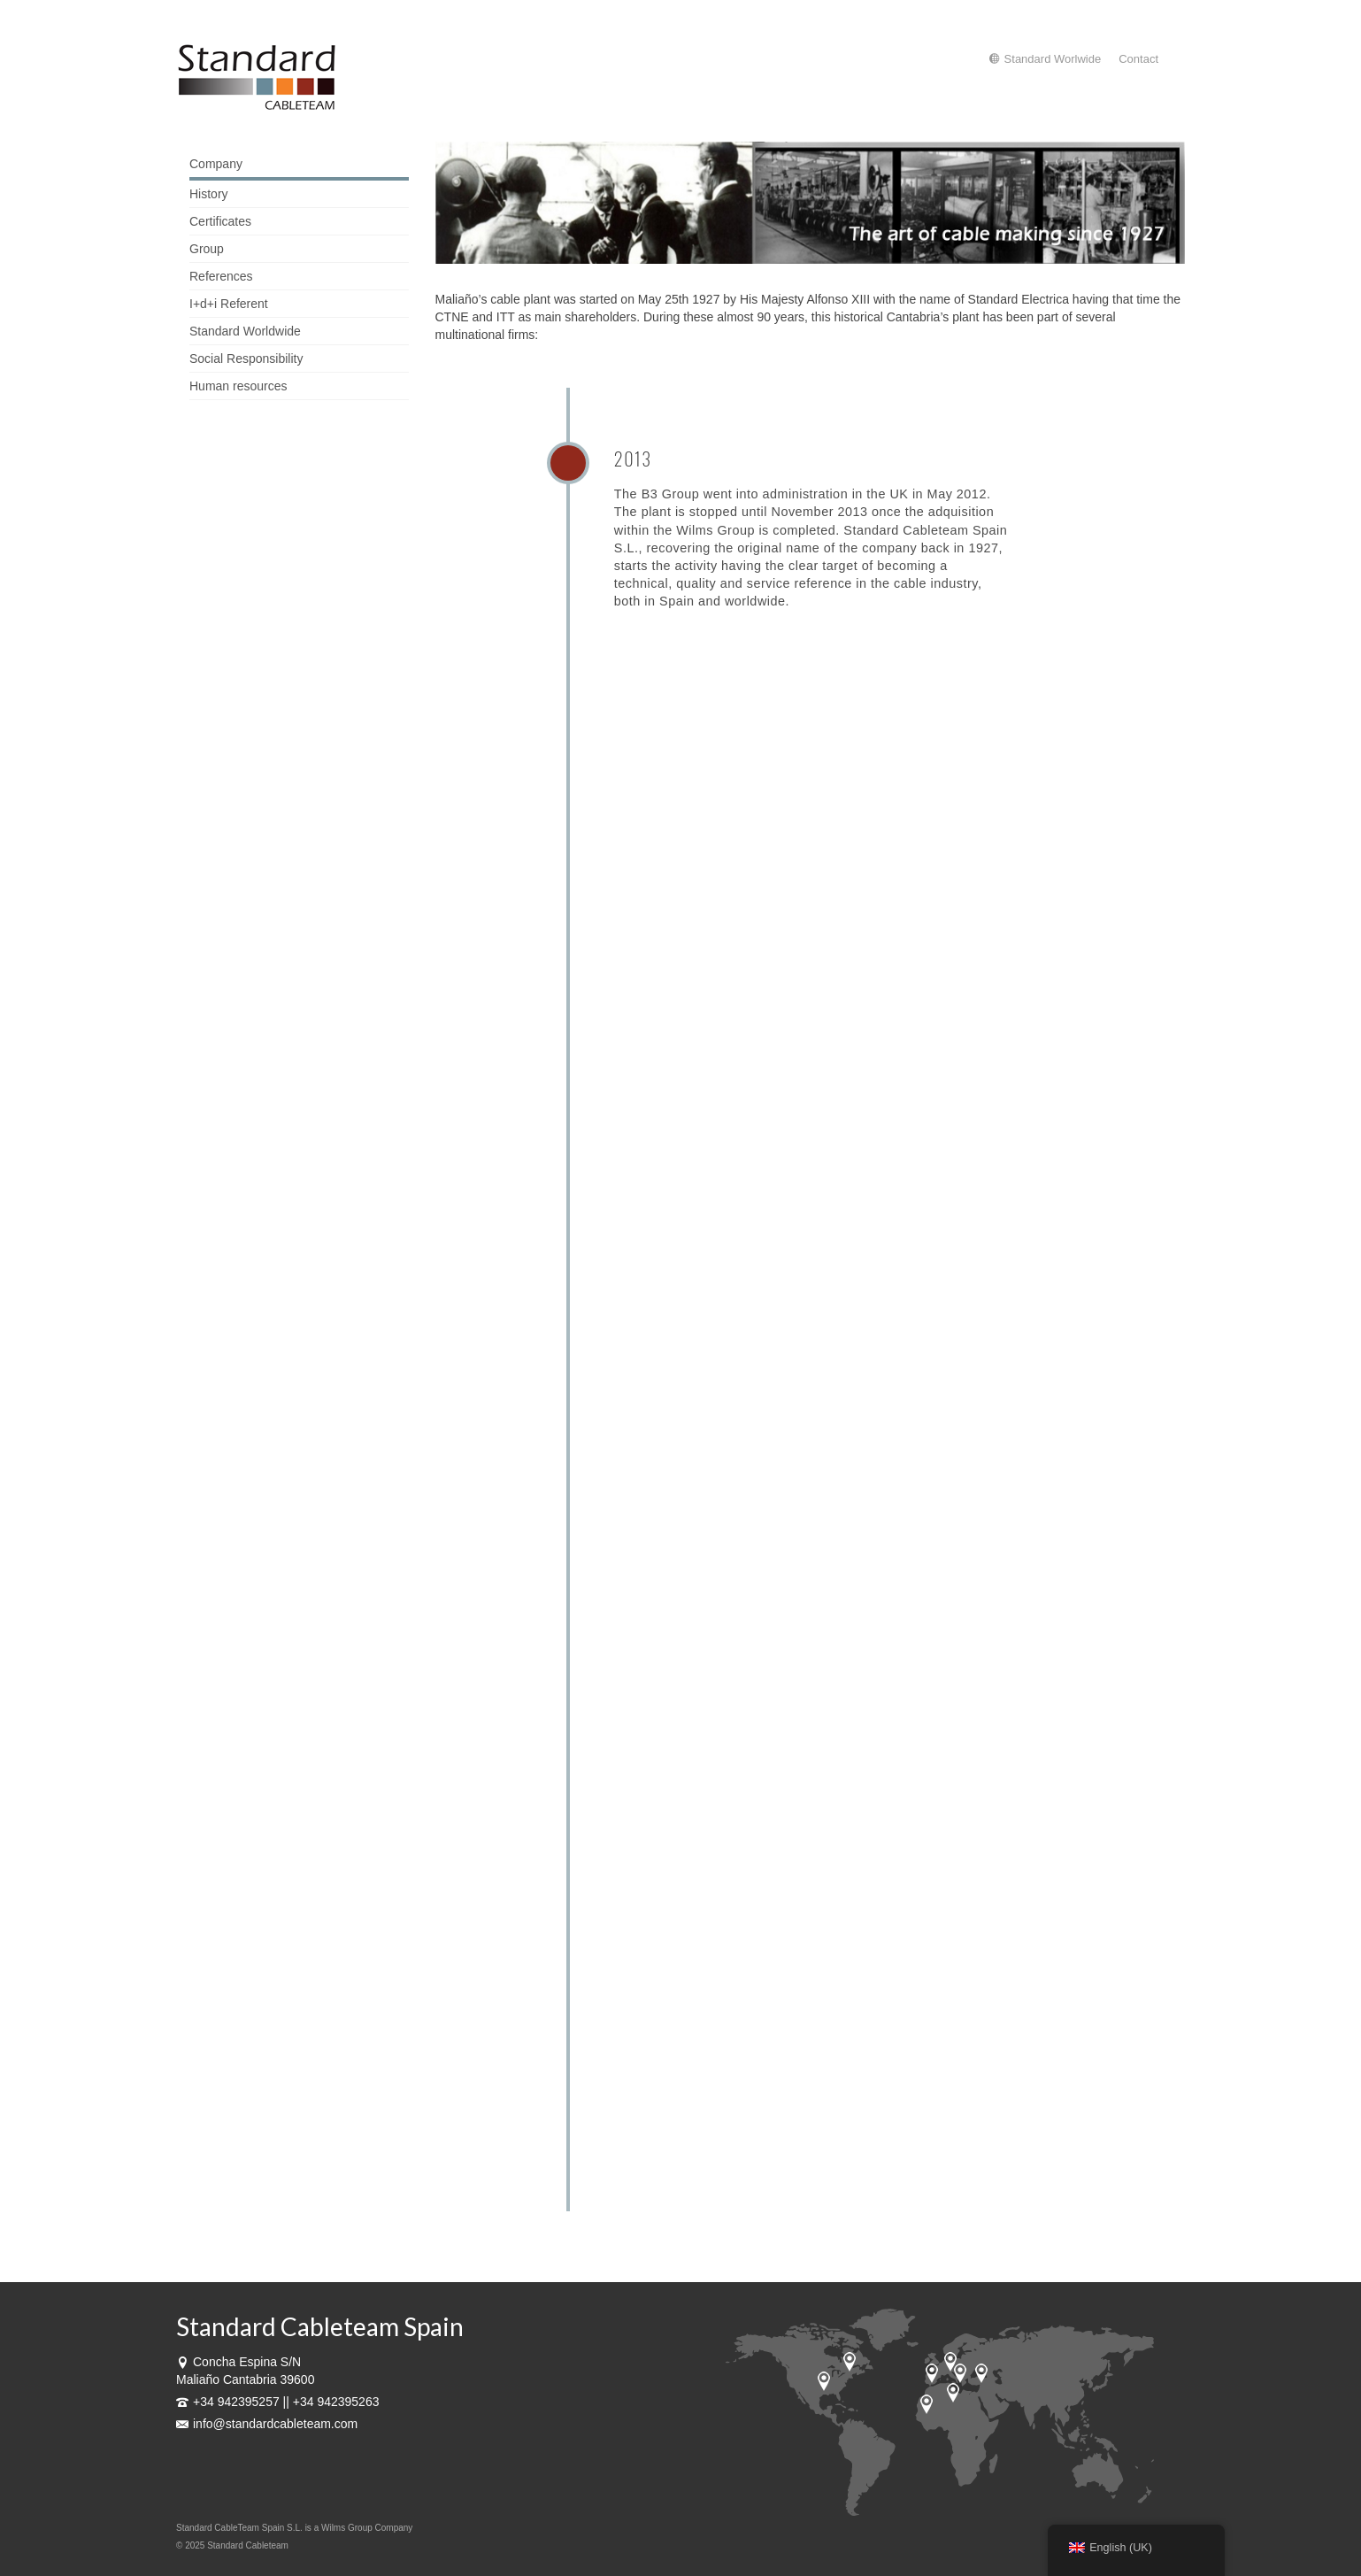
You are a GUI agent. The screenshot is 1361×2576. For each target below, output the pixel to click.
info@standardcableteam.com (267, 2424)
